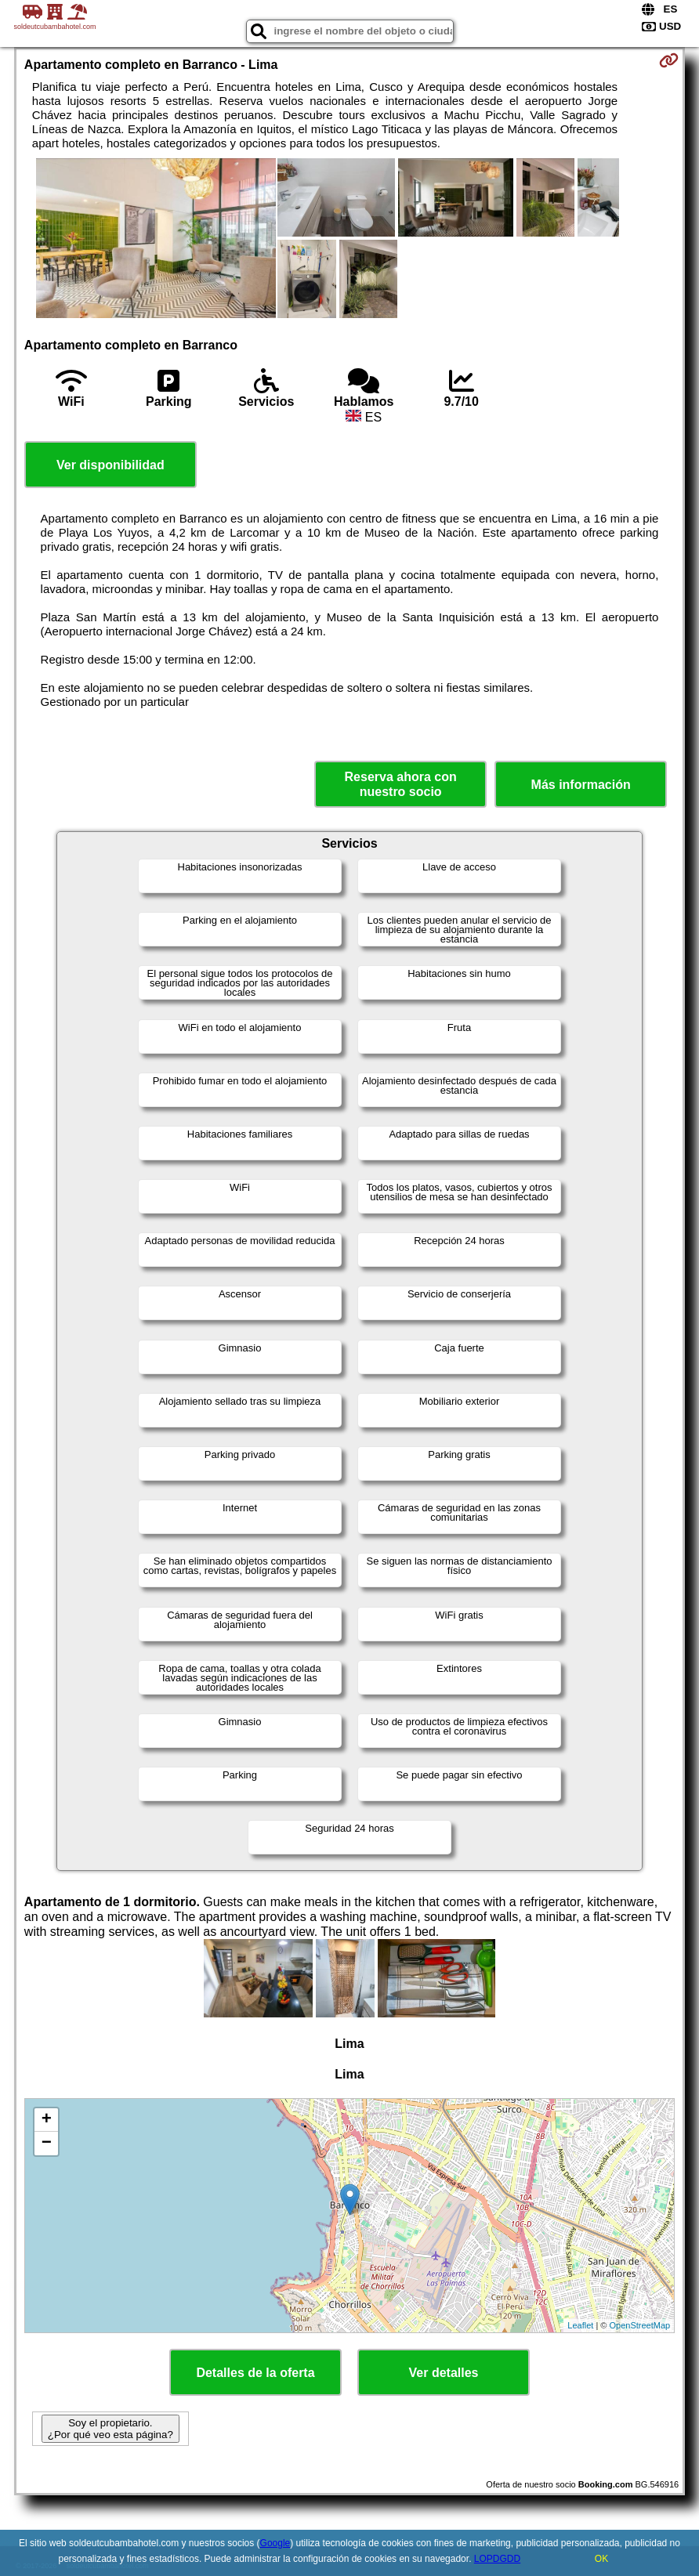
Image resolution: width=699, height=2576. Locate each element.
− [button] (47, 2143)
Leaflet (580, 2325)
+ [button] (47, 2120)
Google (275, 2543)
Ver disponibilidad (110, 465)
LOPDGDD (497, 2558)
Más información (581, 784)
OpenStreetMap (640, 2325)
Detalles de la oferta (255, 2372)
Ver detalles (444, 2372)
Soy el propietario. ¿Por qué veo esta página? (110, 2428)
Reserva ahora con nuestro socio (401, 784)
